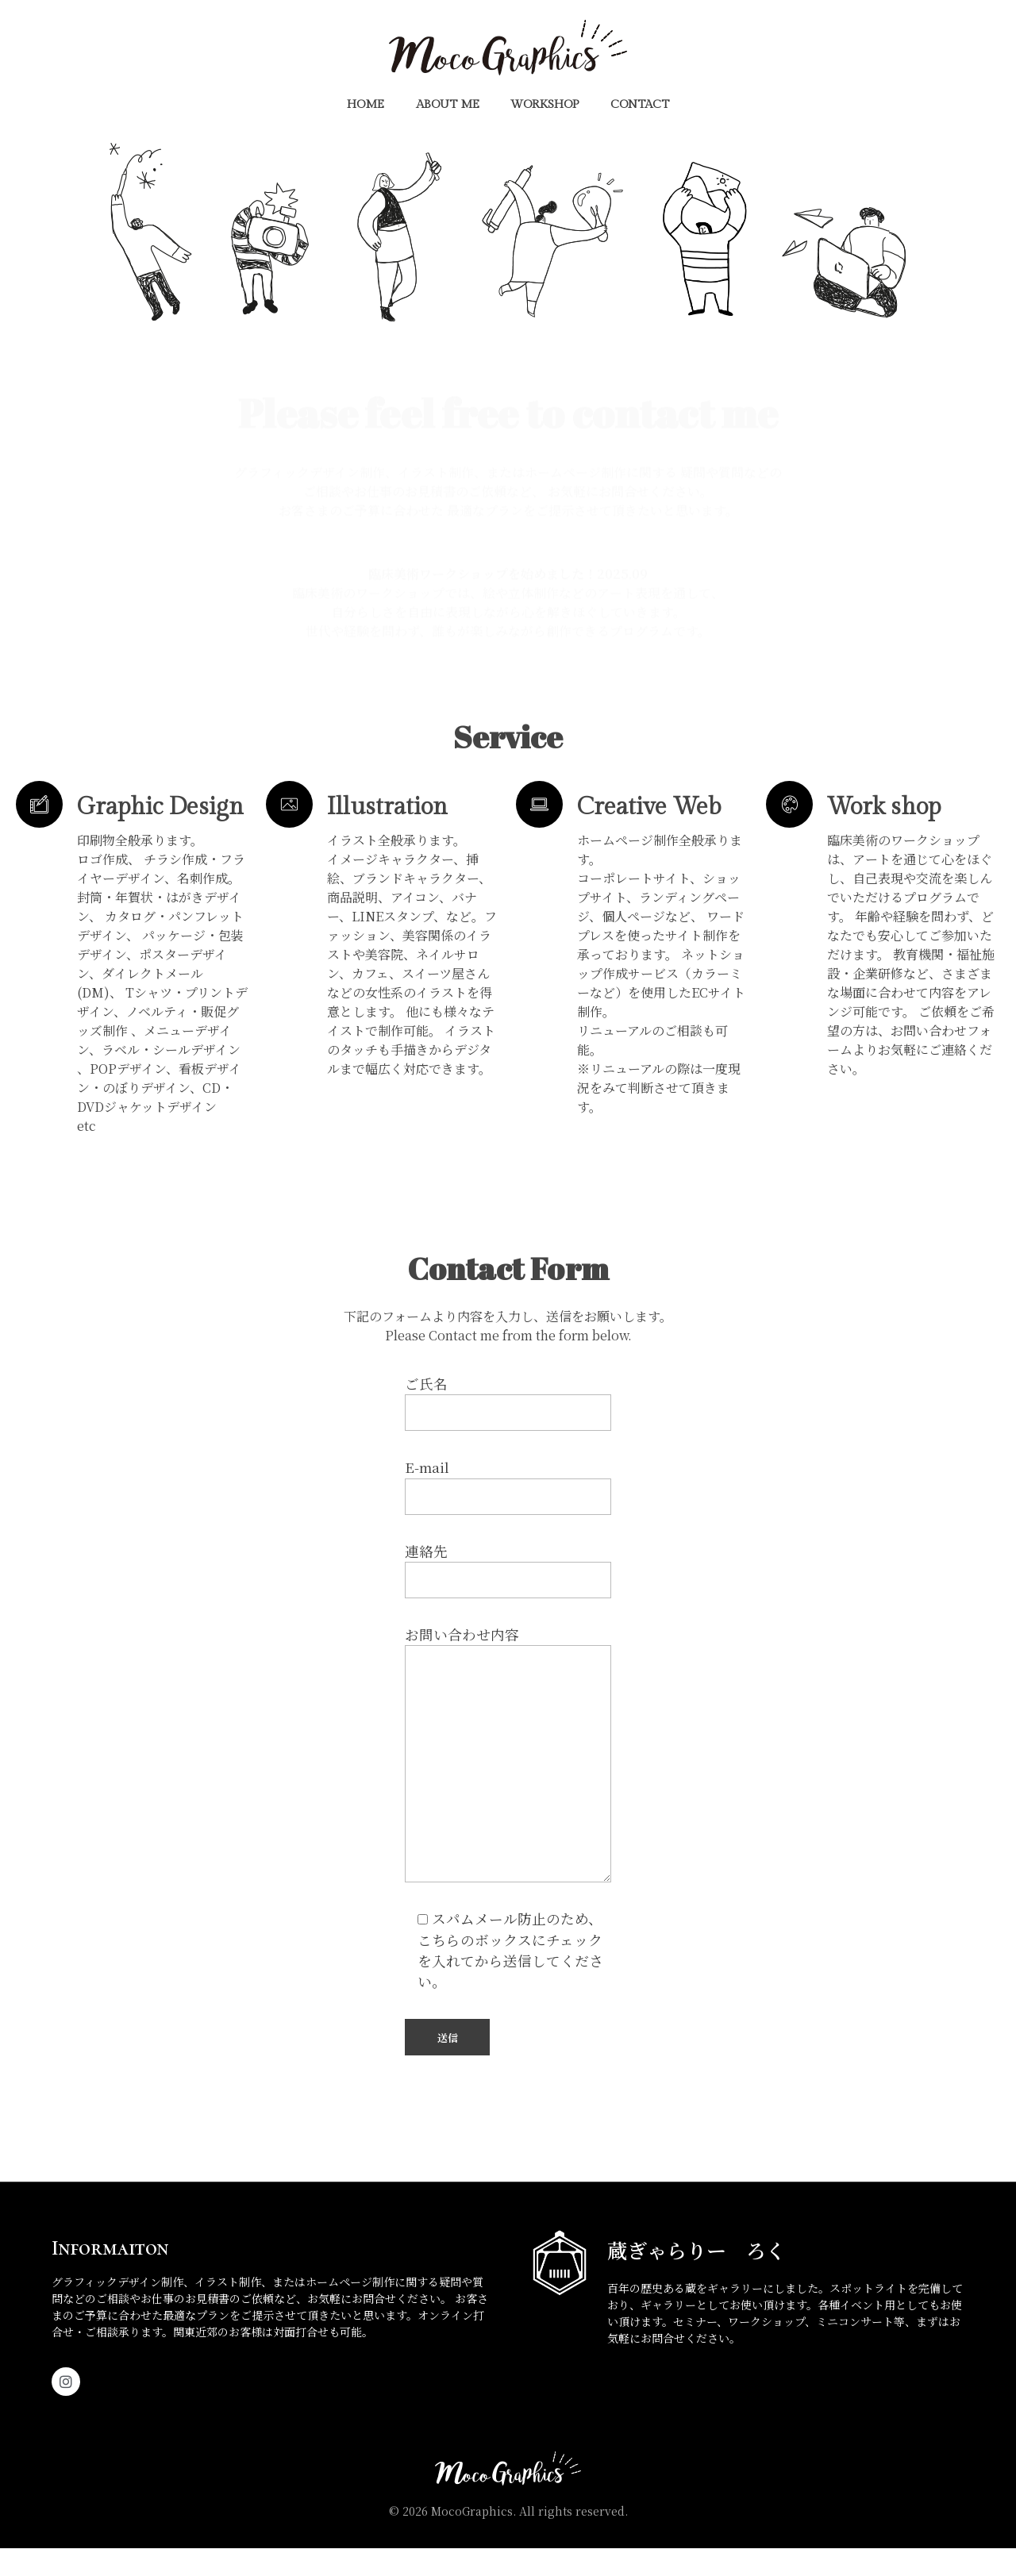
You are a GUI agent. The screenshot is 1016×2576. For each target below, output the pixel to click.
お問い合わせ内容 (508, 1781)
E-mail (508, 1513)
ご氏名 (508, 1430)
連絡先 (508, 1597)
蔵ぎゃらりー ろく (696, 2277)
